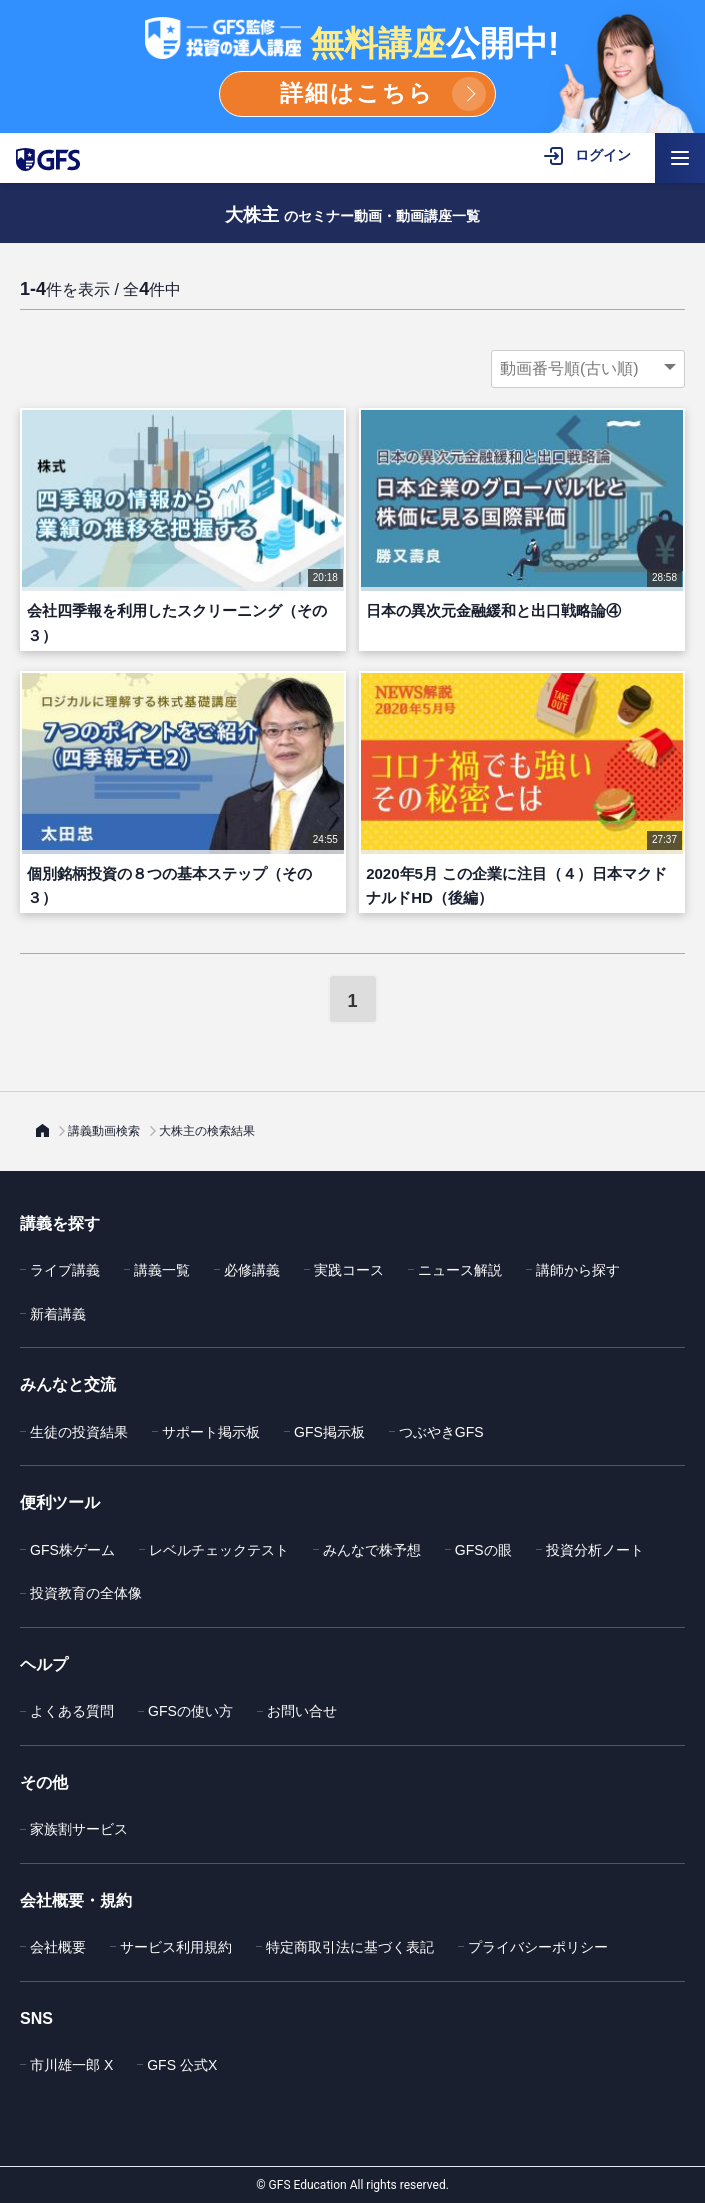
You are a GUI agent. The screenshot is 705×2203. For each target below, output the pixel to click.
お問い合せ (302, 1711)
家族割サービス (79, 1829)
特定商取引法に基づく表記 (350, 1947)
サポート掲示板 (211, 1432)
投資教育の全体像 (86, 1593)
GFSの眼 (483, 1550)
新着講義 (58, 1314)
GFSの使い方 (190, 1711)
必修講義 (252, 1270)
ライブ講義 (65, 1270)
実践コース (349, 1270)
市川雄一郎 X (71, 2065)
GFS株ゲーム (72, 1550)
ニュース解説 (460, 1270)
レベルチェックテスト (219, 1550)
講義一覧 (162, 1270)
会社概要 (58, 1947)
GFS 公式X (182, 2065)
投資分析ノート (595, 1550)
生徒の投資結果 (79, 1432)
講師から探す (578, 1270)
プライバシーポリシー (538, 1947)
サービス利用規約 (176, 1947)
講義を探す (60, 1223)
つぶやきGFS (441, 1432)
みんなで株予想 (372, 1550)
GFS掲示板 (329, 1432)
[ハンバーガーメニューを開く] (680, 158)
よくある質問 (72, 1711)
